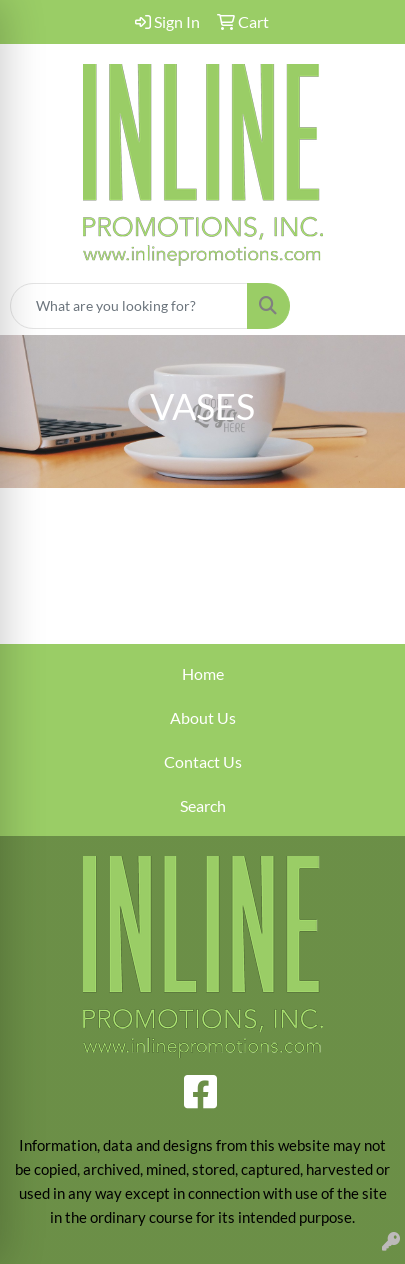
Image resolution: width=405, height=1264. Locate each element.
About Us (203, 717)
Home (203, 673)
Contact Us (203, 761)
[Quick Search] (129, 306)
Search (203, 805)
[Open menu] (365, 306)
